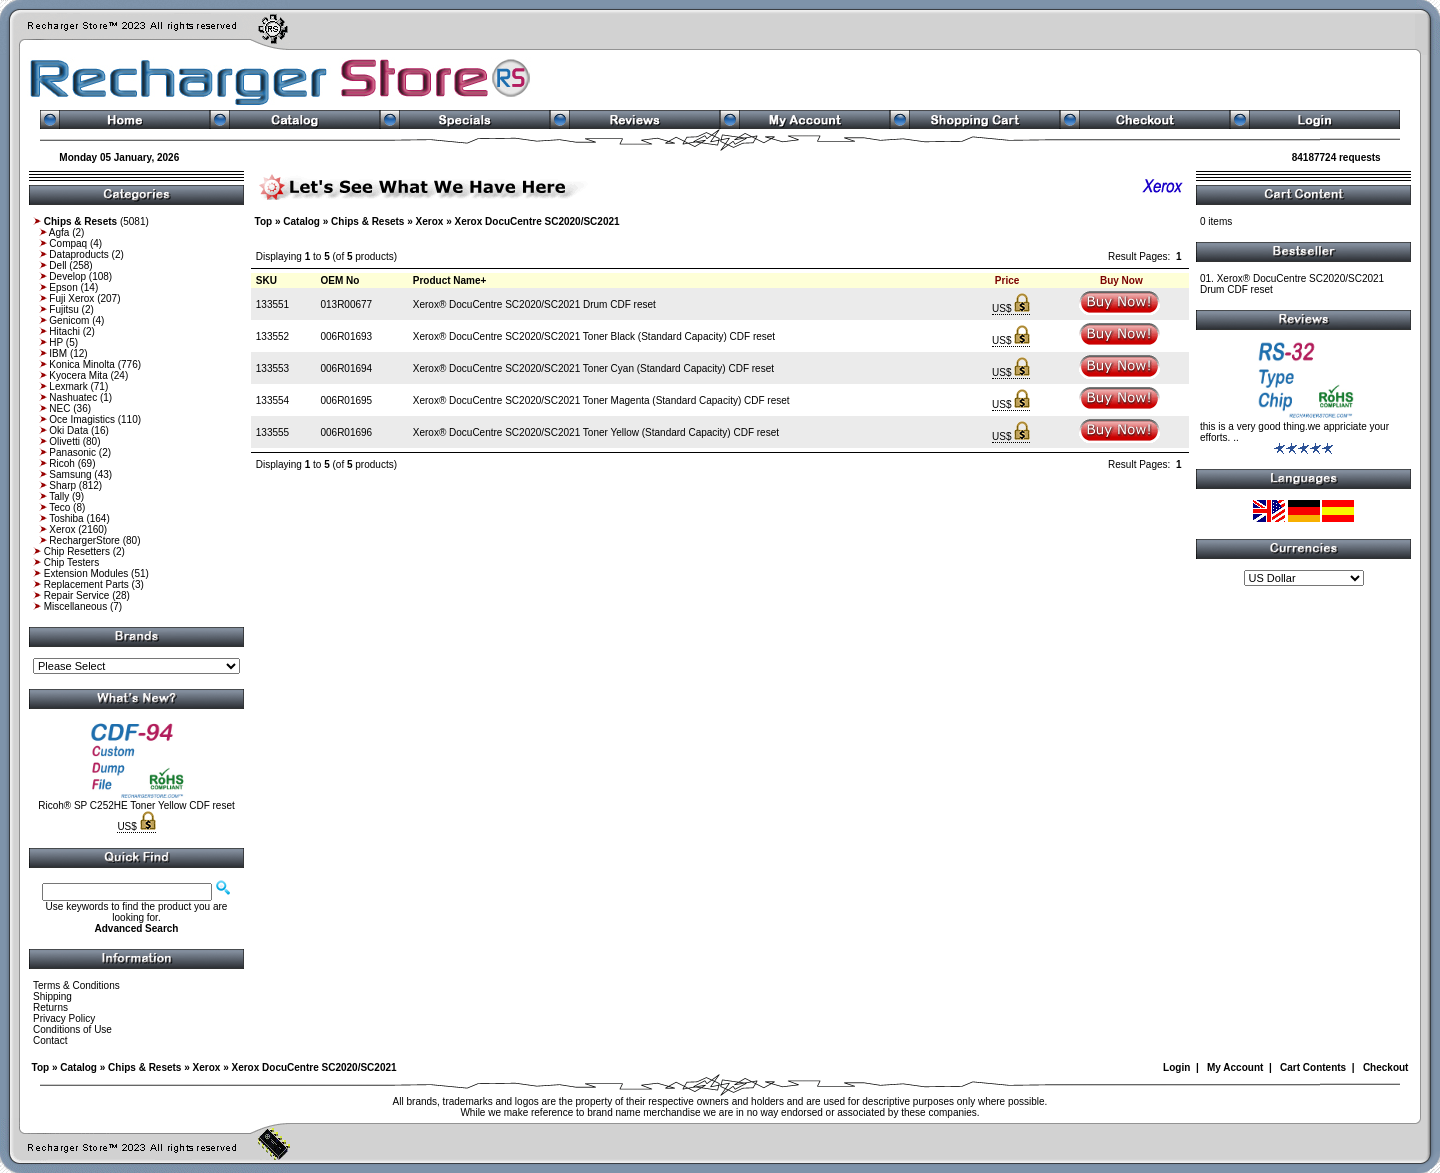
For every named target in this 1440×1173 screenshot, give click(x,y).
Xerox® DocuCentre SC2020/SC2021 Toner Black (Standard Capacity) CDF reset (594, 336)
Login (1176, 1067)
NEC (59, 408)
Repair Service (77, 595)
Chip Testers (71, 562)
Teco (59, 507)
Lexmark (68, 386)
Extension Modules (86, 573)
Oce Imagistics (82, 419)
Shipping (52, 996)
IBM (58, 353)
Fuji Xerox (71, 298)
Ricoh (62, 463)
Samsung (70, 474)
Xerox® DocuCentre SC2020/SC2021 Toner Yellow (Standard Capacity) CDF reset (596, 432)
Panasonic (72, 452)
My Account (1235, 1067)
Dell (57, 265)
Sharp (62, 485)
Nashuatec (73, 397)
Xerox (62, 529)
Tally (59, 496)
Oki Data (68, 430)
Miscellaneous (75, 606)
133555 (272, 432)
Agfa (59, 232)
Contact (50, 1040)
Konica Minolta (82, 364)
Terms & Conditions (76, 985)
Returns (50, 1007)
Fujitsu (63, 309)
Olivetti (64, 441)
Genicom (69, 320)
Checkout (1386, 1067)
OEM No (339, 280)
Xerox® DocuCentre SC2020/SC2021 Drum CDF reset (534, 304)
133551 (272, 304)
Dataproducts (78, 254)
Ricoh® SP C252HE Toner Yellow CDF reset (136, 805)
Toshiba (66, 518)
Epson (63, 287)
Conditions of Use (72, 1029)
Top (264, 221)
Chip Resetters (77, 551)
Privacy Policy (64, 1018)
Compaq (68, 243)
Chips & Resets (367, 221)
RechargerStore (84, 540)
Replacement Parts (86, 584)
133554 (272, 400)
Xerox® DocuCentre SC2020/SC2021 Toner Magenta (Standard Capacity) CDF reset (601, 400)
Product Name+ (450, 280)
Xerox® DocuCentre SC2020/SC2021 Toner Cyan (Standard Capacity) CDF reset (593, 368)
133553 (272, 368)
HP (56, 342)
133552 (272, 336)
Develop (67, 276)
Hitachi (64, 331)
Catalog (301, 221)
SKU (266, 280)
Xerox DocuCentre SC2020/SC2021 (536, 221)
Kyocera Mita (78, 375)
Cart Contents (1313, 1067)
